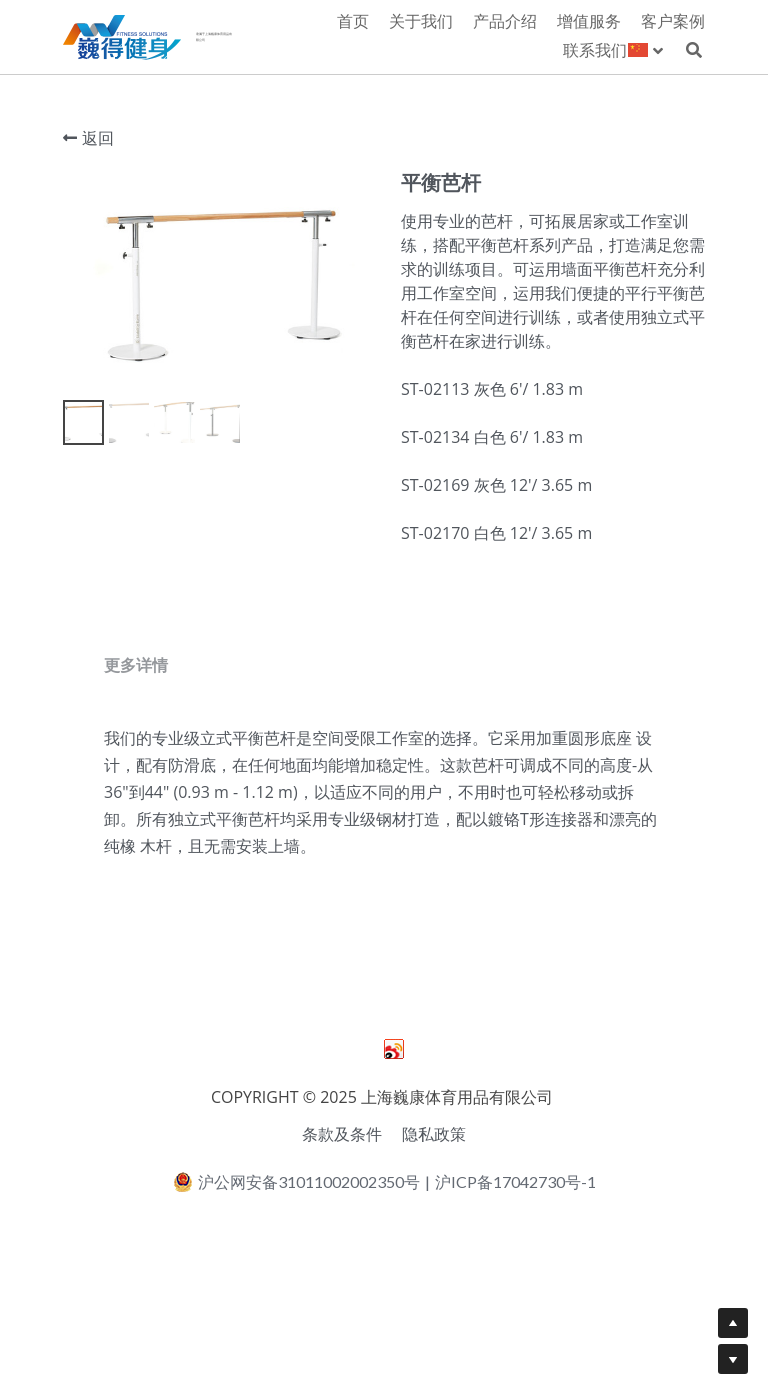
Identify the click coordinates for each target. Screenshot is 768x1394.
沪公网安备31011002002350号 (296, 1263)
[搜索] (694, 50)
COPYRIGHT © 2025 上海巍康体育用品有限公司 (384, 1177)
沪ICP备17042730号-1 (515, 1262)
